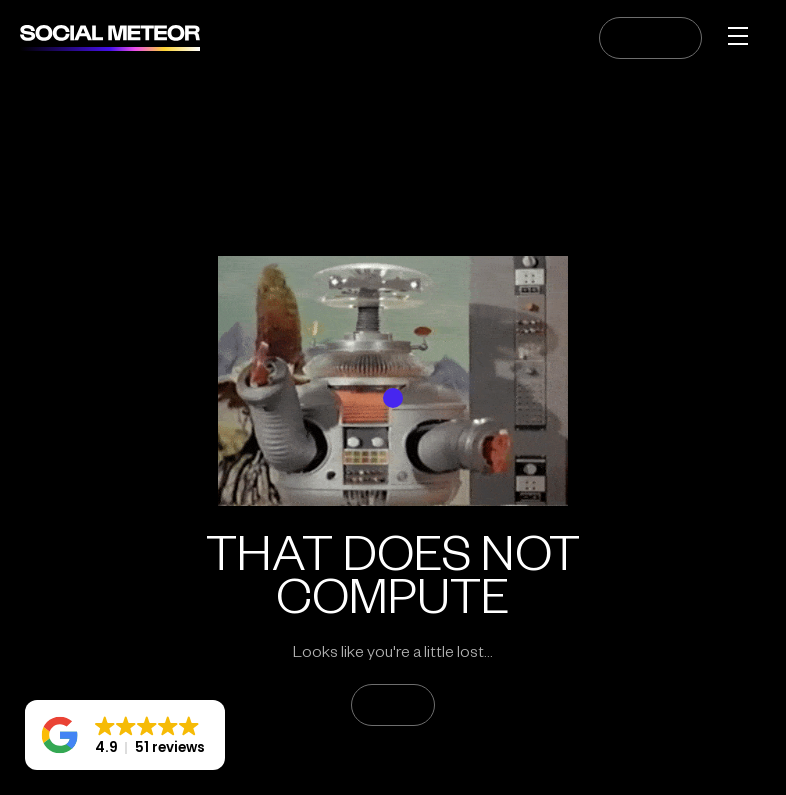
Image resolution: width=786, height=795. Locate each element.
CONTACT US (650, 38)
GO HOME (393, 705)
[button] (125, 735)
